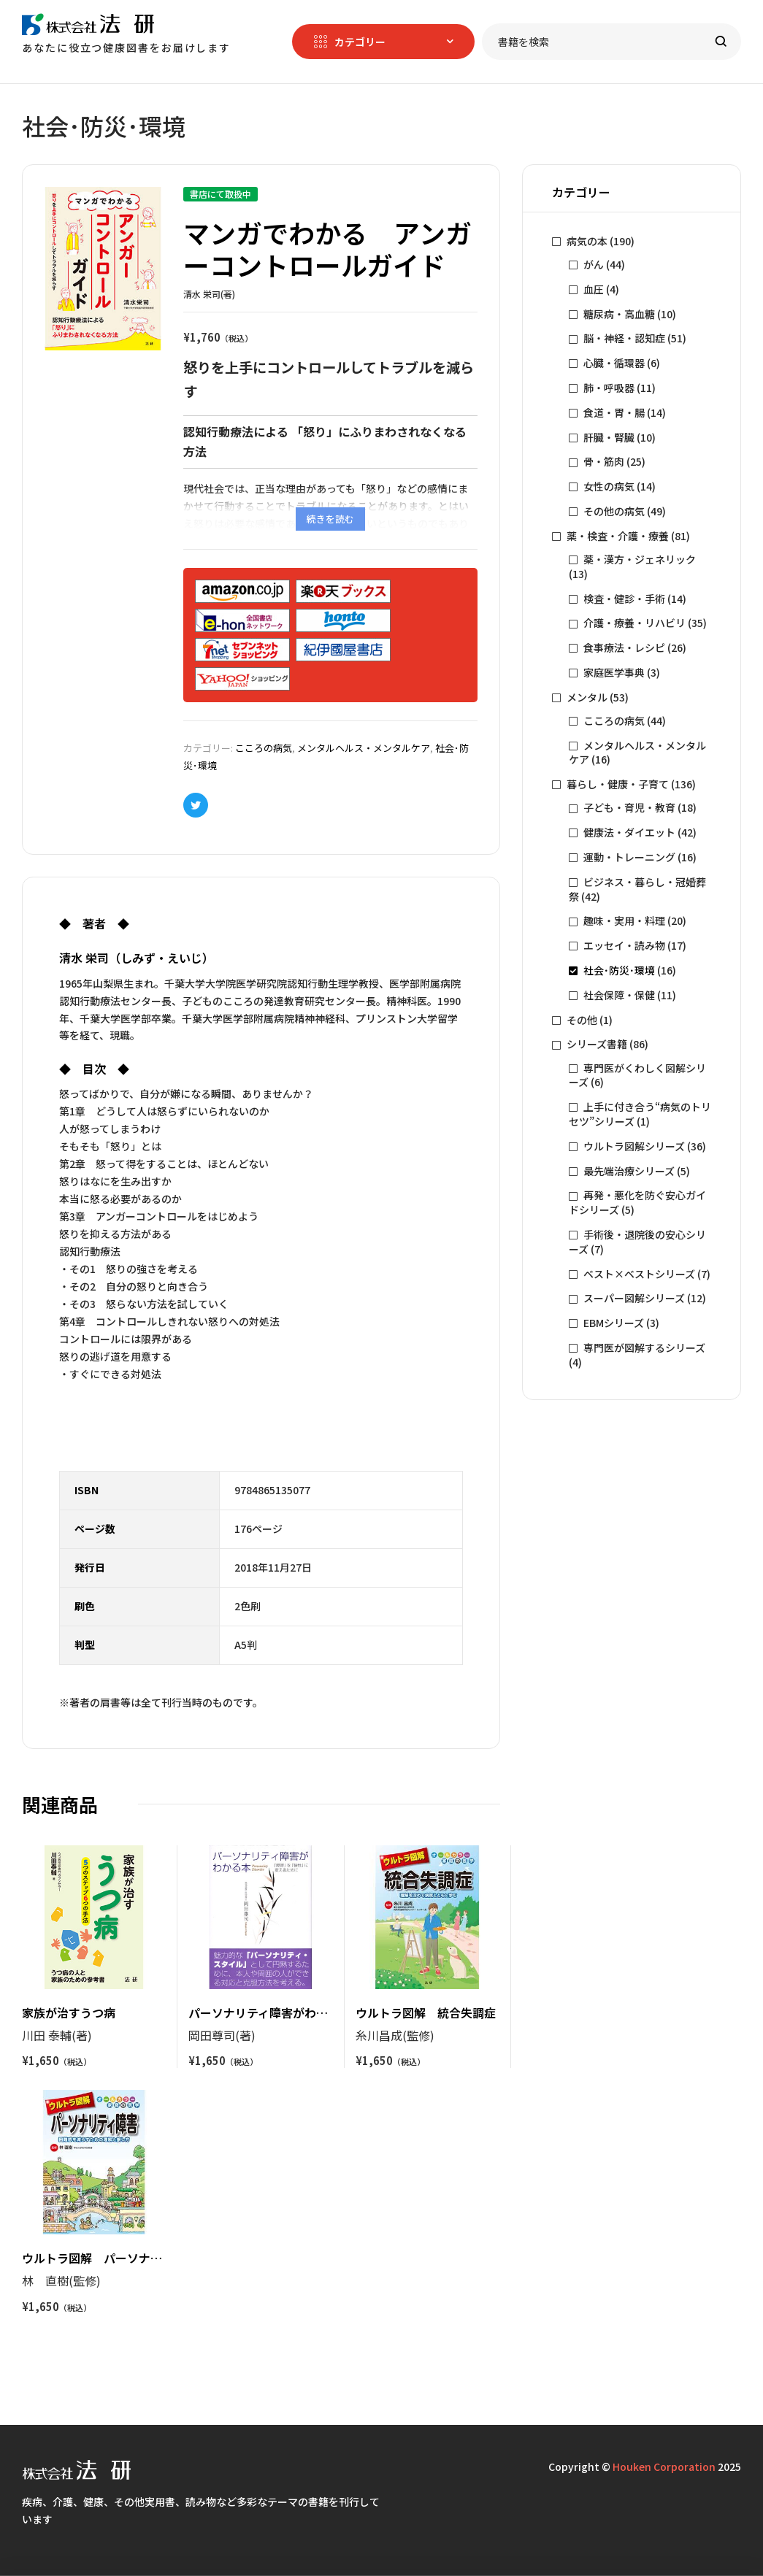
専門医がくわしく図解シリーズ (637, 1075)
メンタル (587, 697)
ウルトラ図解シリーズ (634, 1146)
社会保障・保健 (619, 995)
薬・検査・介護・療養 (618, 535)
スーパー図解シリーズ (634, 1298)
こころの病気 (263, 748)
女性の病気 (608, 486)
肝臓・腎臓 (608, 437)
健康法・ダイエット (629, 832)
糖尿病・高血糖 (619, 314)
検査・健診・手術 (624, 598)
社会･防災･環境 (619, 970)
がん (593, 264)
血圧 (593, 289)
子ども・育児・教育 (629, 807)
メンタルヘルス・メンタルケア (363, 748)
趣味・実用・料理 (624, 920)
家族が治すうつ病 (68, 2012)
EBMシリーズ (613, 1322)
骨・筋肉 (603, 461)
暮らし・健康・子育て (618, 784)
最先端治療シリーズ (629, 1171)
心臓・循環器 (614, 362)
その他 (582, 1019)
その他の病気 (614, 511)
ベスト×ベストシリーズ (639, 1273)
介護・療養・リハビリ (634, 622)
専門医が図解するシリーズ (644, 1347)
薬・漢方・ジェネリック (639, 559)
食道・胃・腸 (614, 412)
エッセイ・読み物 (624, 945)
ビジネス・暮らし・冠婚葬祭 (637, 889)
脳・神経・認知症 (624, 338)
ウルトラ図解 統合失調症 (426, 2012)
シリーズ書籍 (597, 1044)
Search (721, 41)
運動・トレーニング (629, 857)
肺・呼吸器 (608, 387)
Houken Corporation (664, 2466)
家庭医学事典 (614, 672)
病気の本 (587, 241)
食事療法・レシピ (624, 647)
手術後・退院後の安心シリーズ (637, 1241)
